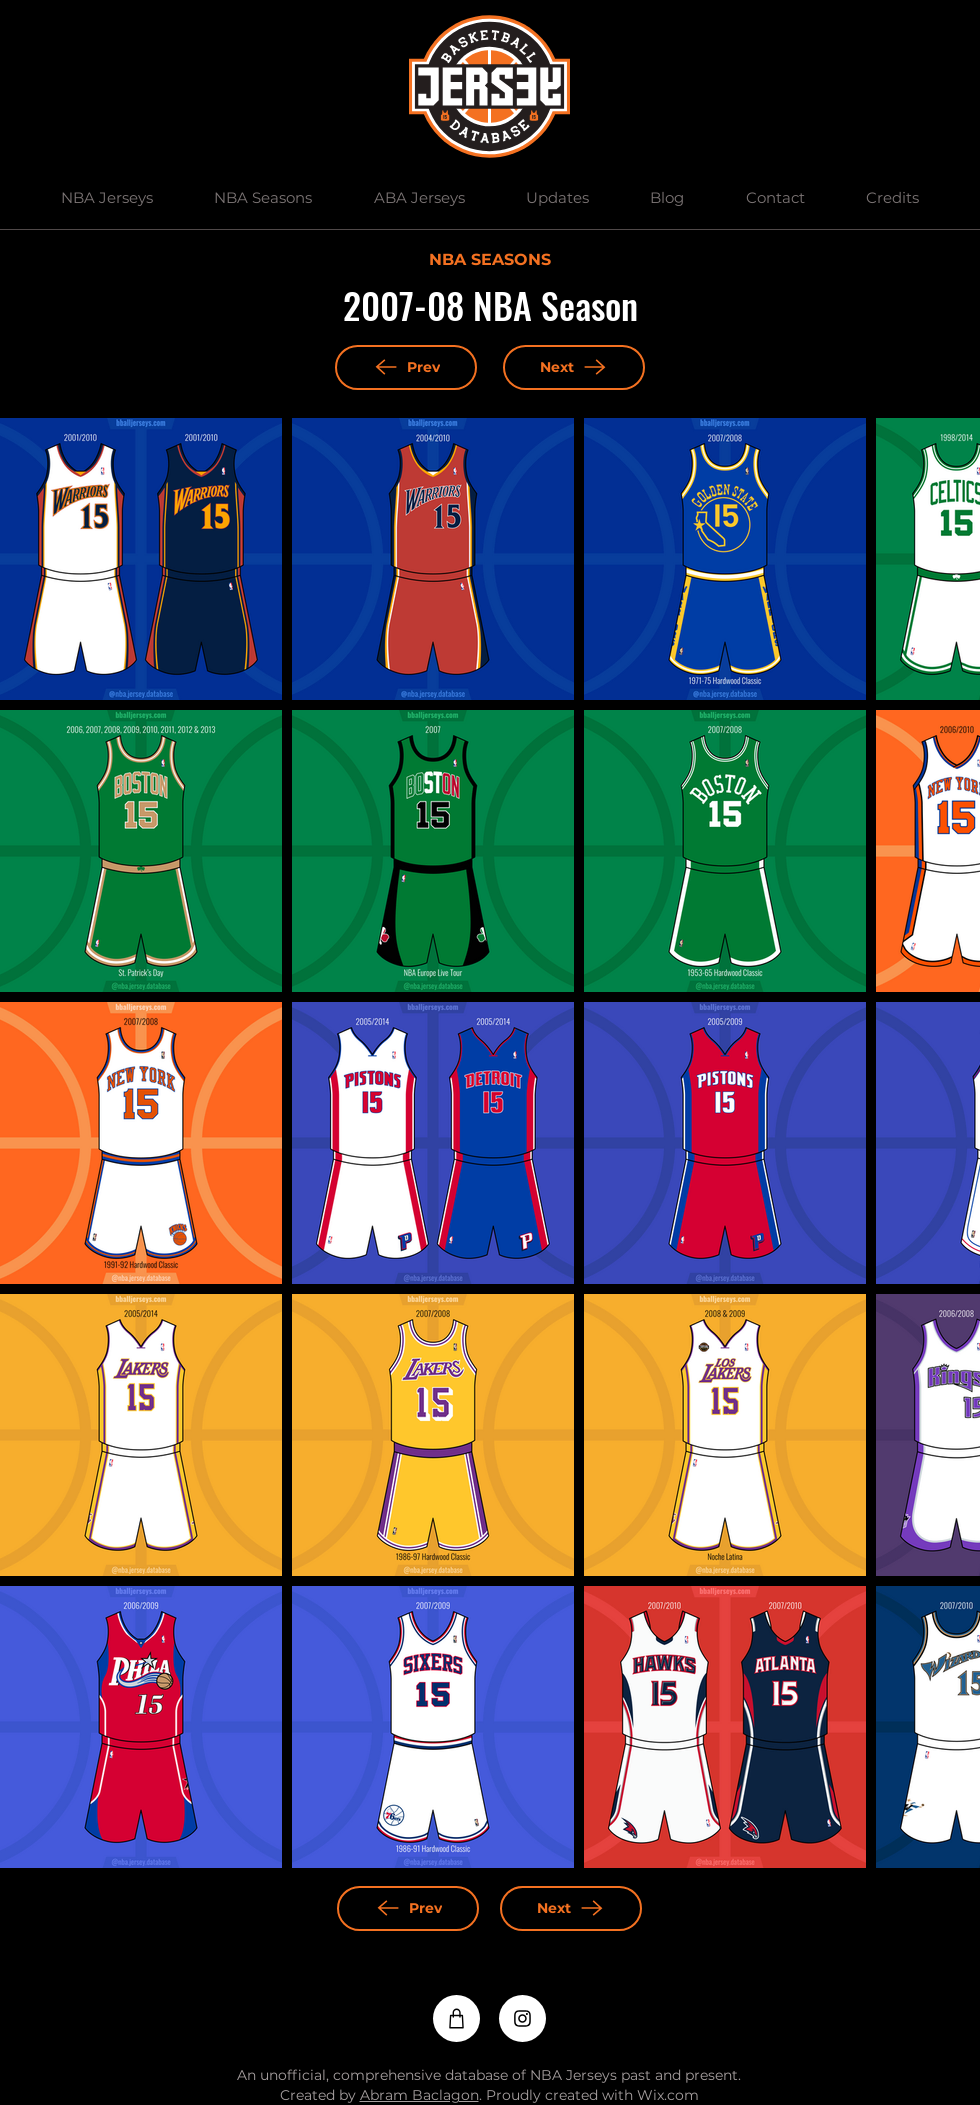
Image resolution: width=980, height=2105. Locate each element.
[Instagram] (522, 2018)
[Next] (574, 367)
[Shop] (456, 2018)
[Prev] (406, 367)
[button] (106, 198)
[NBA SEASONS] (489, 261)
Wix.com (668, 2095)
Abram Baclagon (419, 2095)
